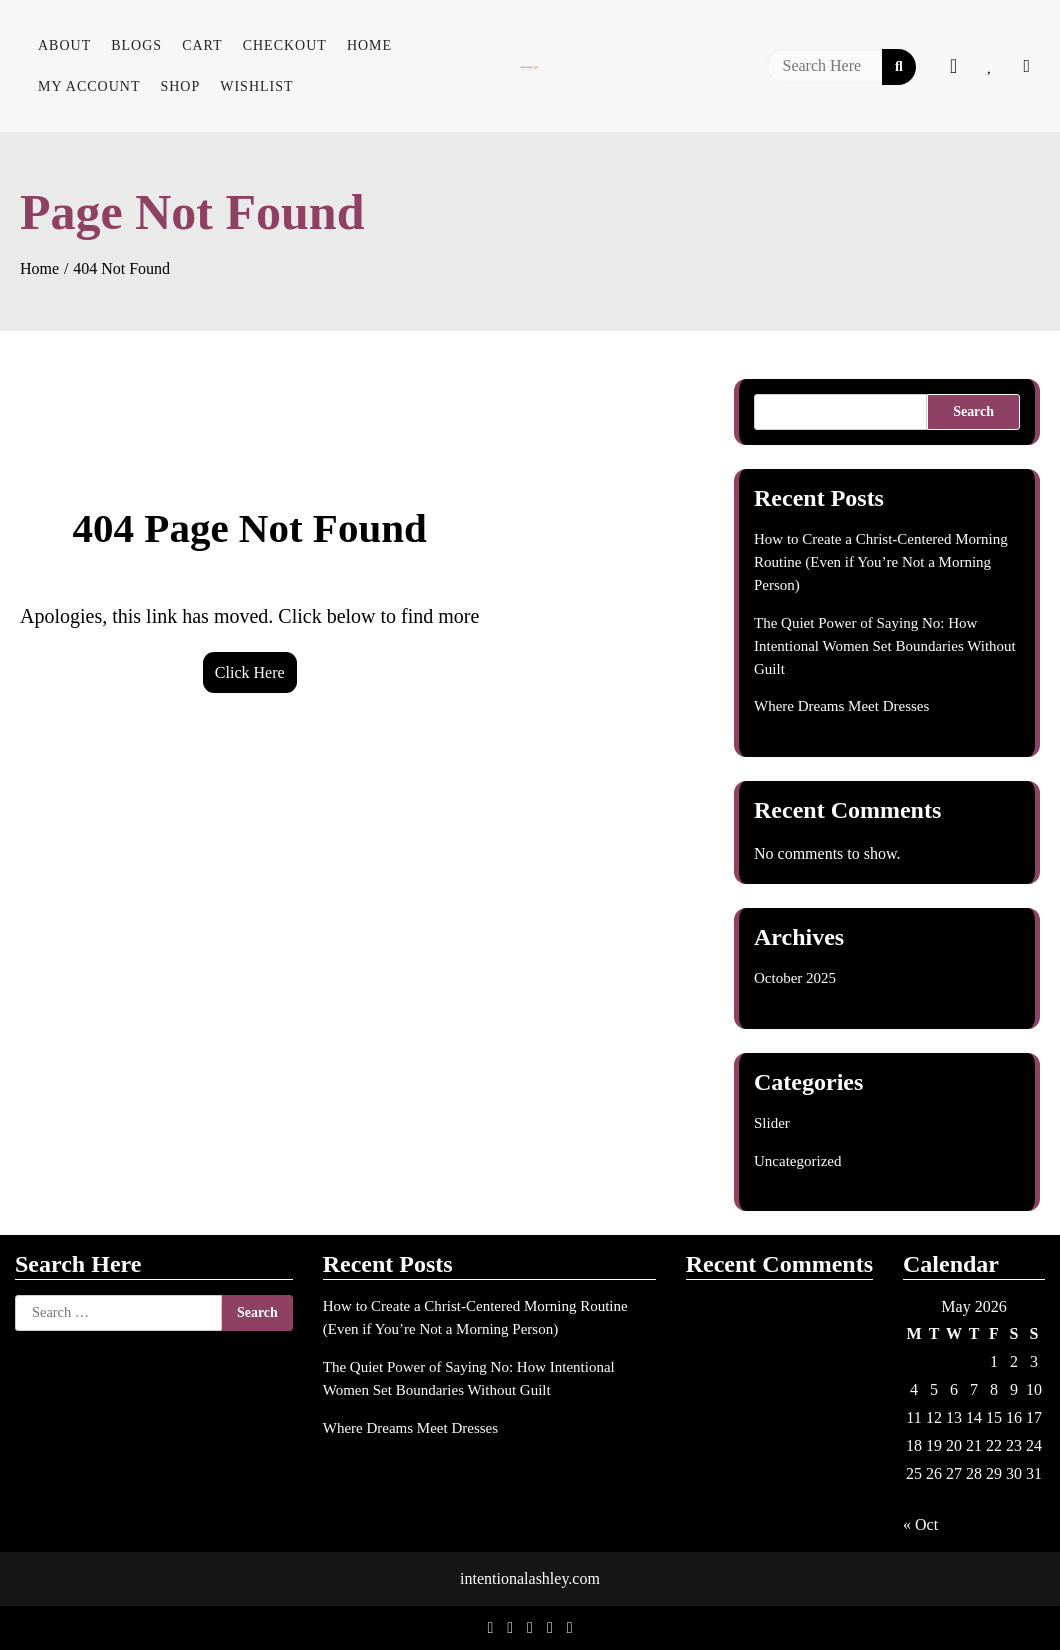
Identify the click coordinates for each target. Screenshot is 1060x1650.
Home (369, 45)
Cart (202, 45)
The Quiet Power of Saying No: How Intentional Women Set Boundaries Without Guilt (885, 646)
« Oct (920, 1524)
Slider (772, 1123)
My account (89, 86)
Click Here (250, 672)
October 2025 (795, 978)
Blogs (136, 45)
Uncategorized (797, 1161)
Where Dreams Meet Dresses (841, 706)
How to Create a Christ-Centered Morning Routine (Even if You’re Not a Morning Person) (881, 562)
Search (973, 411)
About (64, 45)
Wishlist (256, 86)
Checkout (285, 45)
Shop (180, 86)
